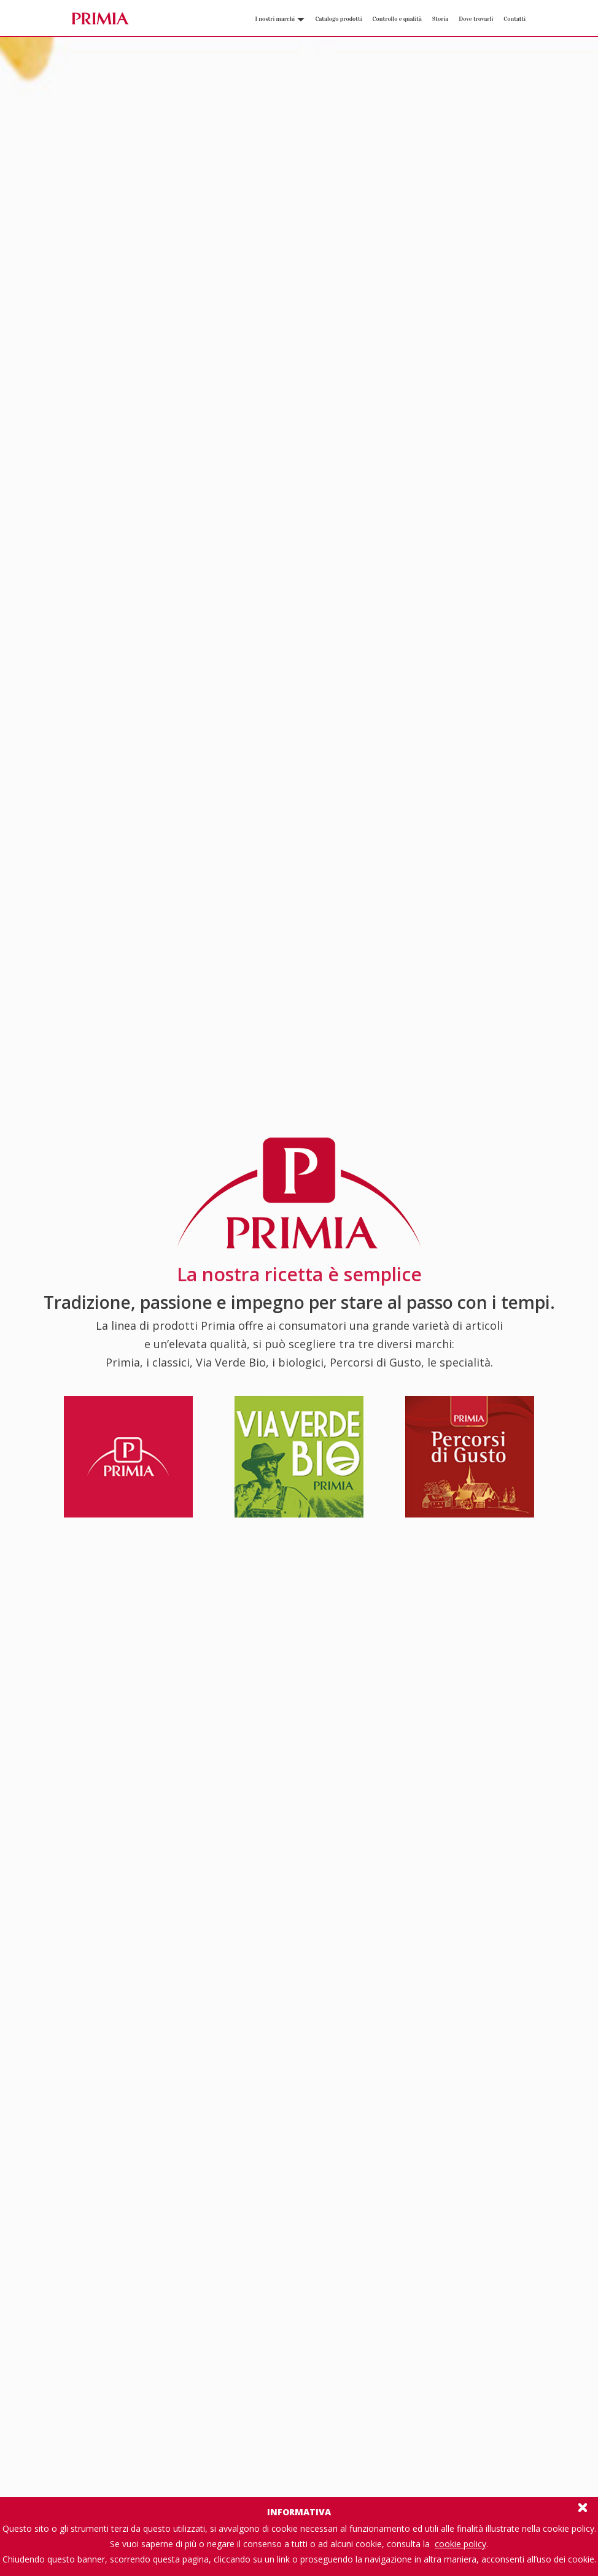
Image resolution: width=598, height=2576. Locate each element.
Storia (440, 19)
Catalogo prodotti (338, 19)
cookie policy (460, 2544)
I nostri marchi (280, 19)
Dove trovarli (476, 19)
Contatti (514, 19)
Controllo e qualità (397, 19)
